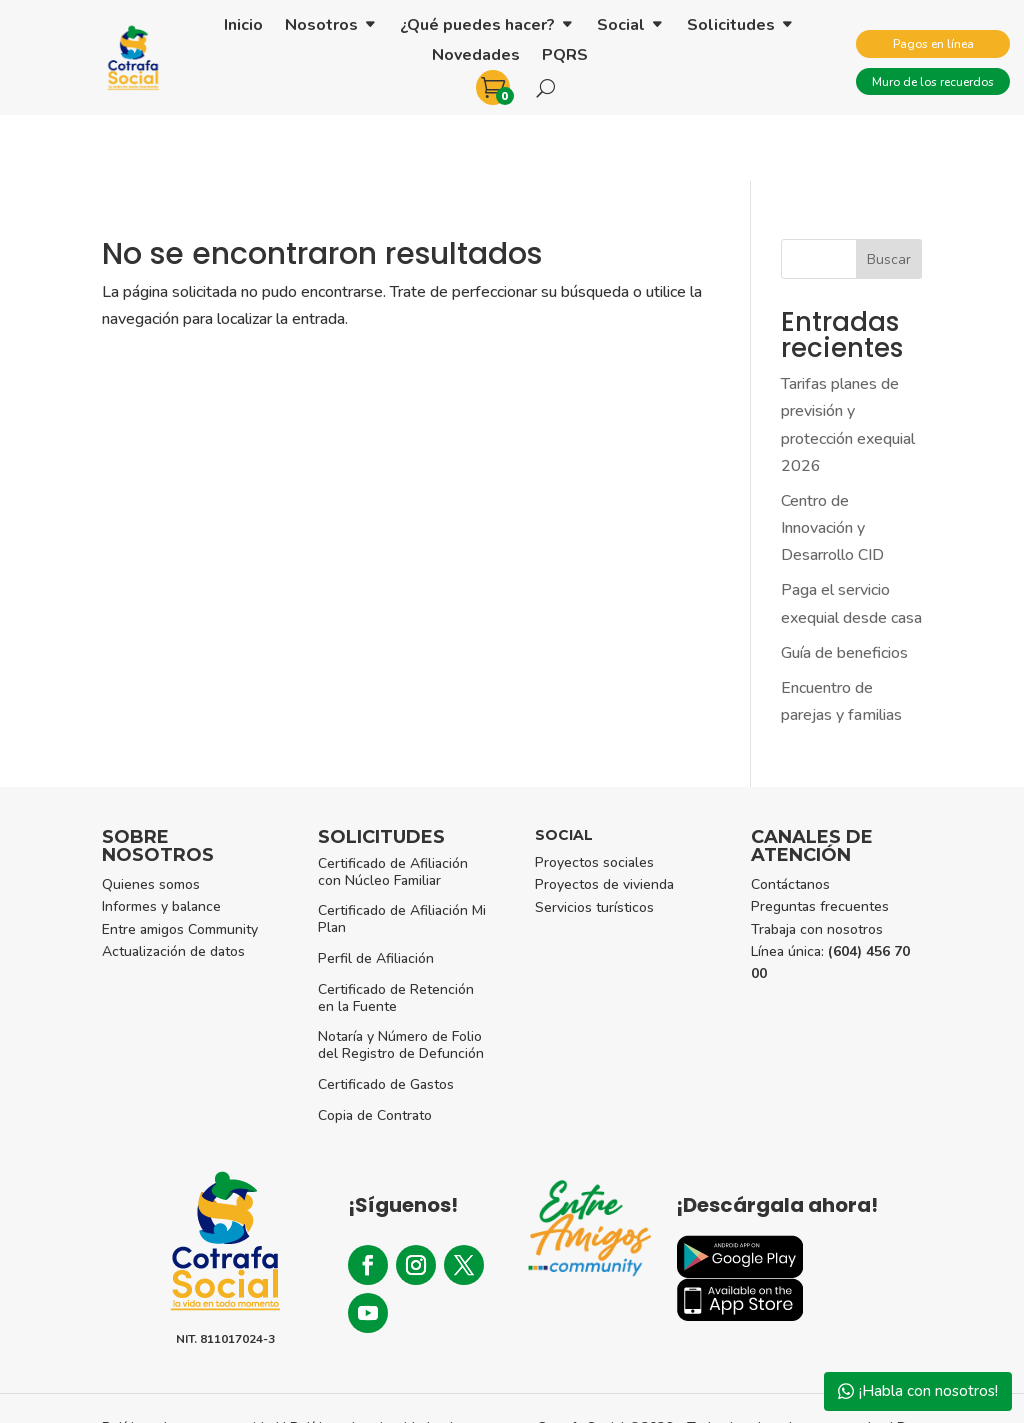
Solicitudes (731, 27)
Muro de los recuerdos (933, 82)
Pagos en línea (933, 44)
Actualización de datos (173, 885)
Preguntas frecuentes (820, 840)
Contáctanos (790, 818)
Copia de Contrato (375, 1049)
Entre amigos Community (180, 863)
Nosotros (321, 27)
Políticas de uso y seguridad (190, 1361)
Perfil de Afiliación (376, 892)
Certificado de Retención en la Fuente (396, 932)
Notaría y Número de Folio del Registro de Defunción (401, 979)
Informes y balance (161, 840)
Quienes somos (151, 818)
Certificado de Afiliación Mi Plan (402, 853)
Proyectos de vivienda (604, 818)
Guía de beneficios (844, 587)
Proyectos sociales (594, 796)
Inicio (243, 27)
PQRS (565, 57)
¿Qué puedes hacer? (477, 27)
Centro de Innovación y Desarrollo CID (832, 462)
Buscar (889, 193)
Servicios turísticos (594, 841)
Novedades (476, 57)
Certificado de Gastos (386, 1018)
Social (621, 27)
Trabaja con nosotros (817, 863)
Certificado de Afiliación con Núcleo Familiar (393, 806)
